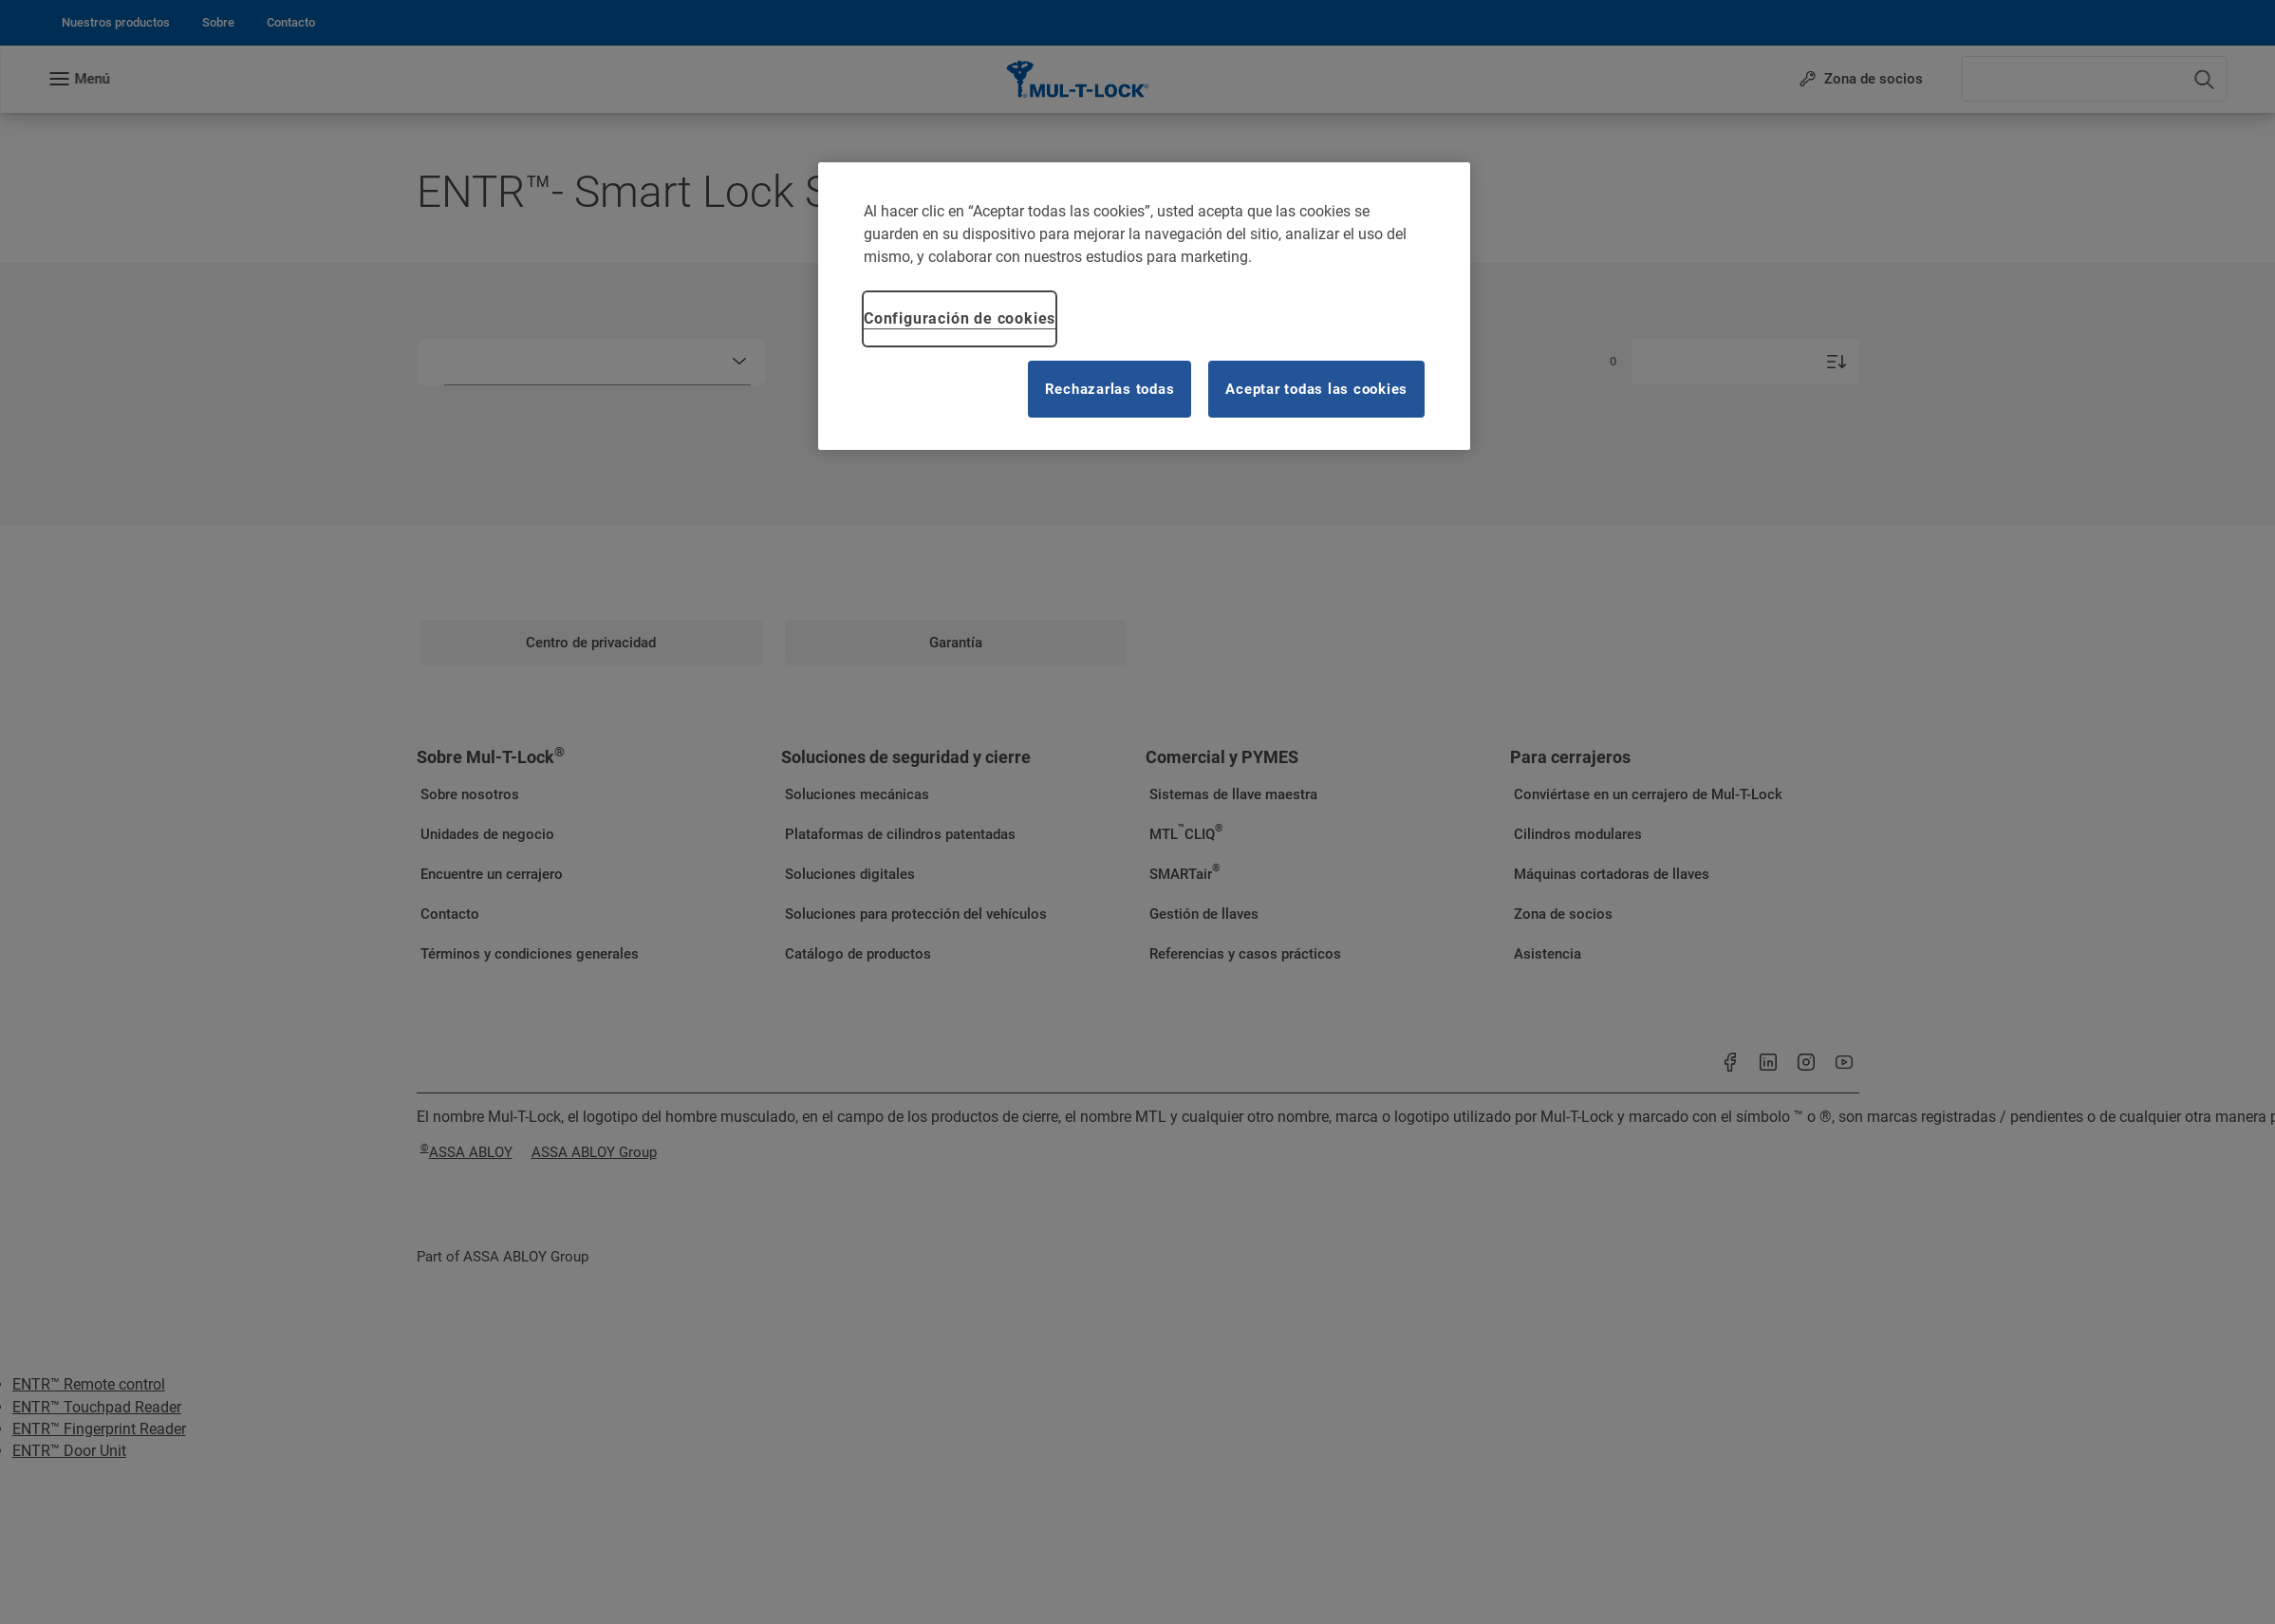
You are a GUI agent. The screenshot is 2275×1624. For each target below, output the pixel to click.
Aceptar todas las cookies (1316, 389)
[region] (1144, 306)
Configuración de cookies (959, 318)
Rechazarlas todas (1110, 389)
